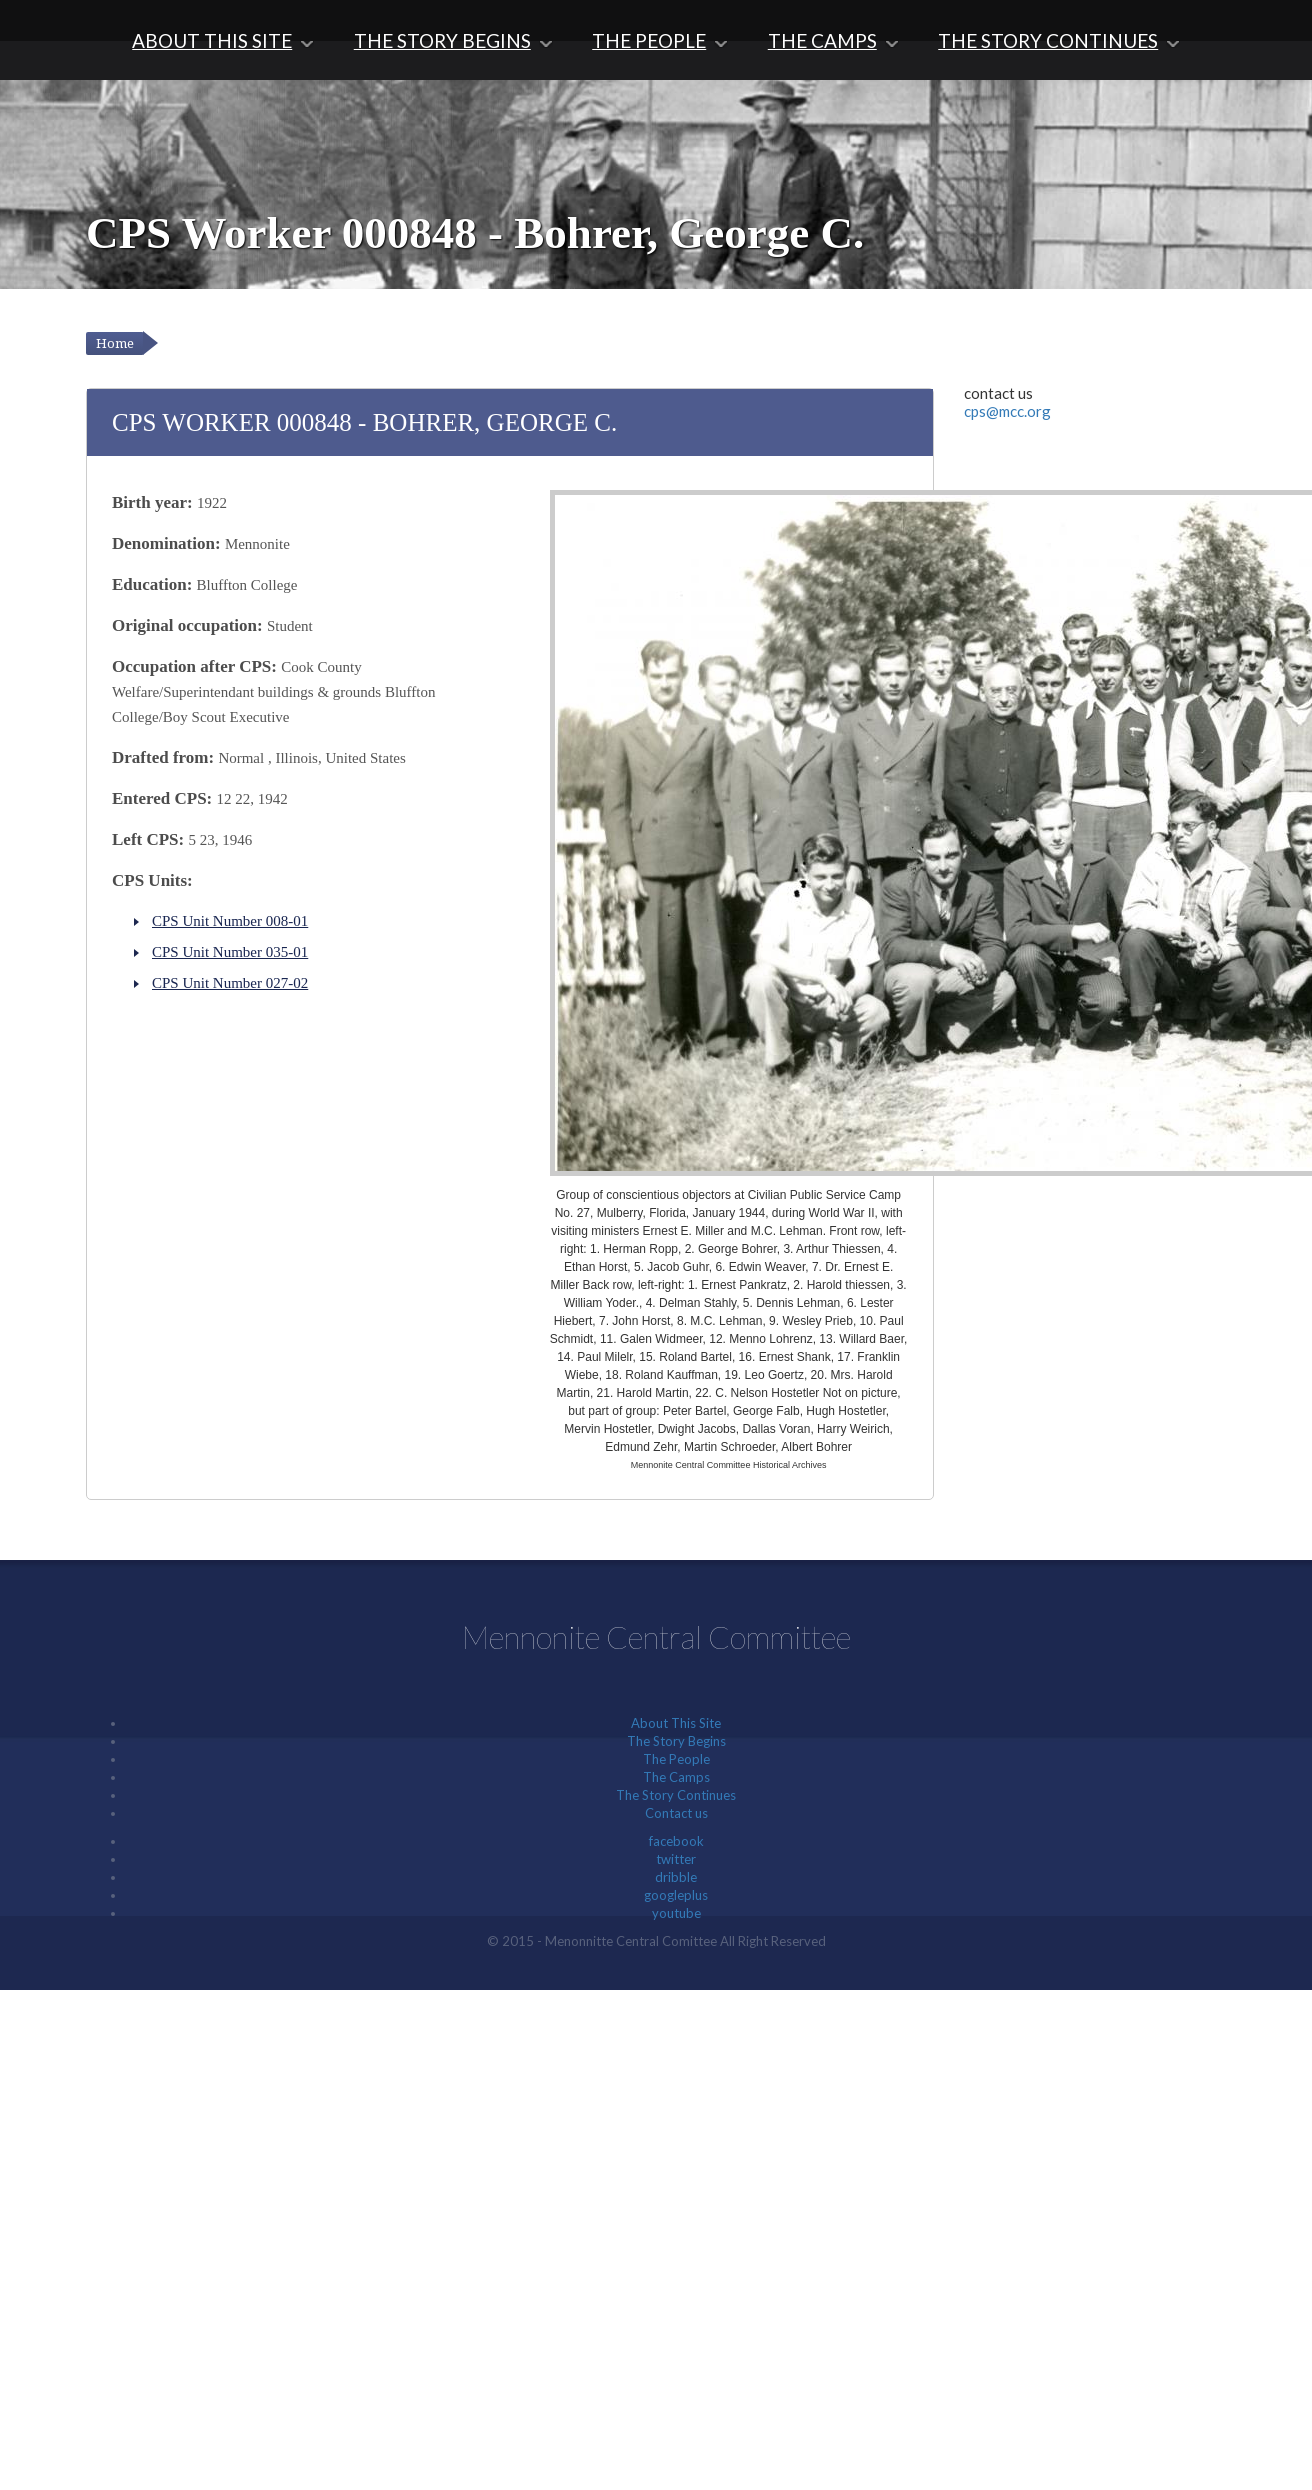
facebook (676, 1841)
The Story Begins (439, 40)
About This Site (208, 40)
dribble (676, 1877)
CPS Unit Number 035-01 (230, 952)
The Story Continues (1052, 40)
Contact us (676, 1813)
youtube (676, 1913)
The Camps (824, 40)
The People (649, 40)
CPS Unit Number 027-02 (230, 983)
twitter (676, 1859)
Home (115, 343)
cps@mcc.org (1007, 411)
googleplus (676, 1895)
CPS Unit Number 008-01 (230, 921)
